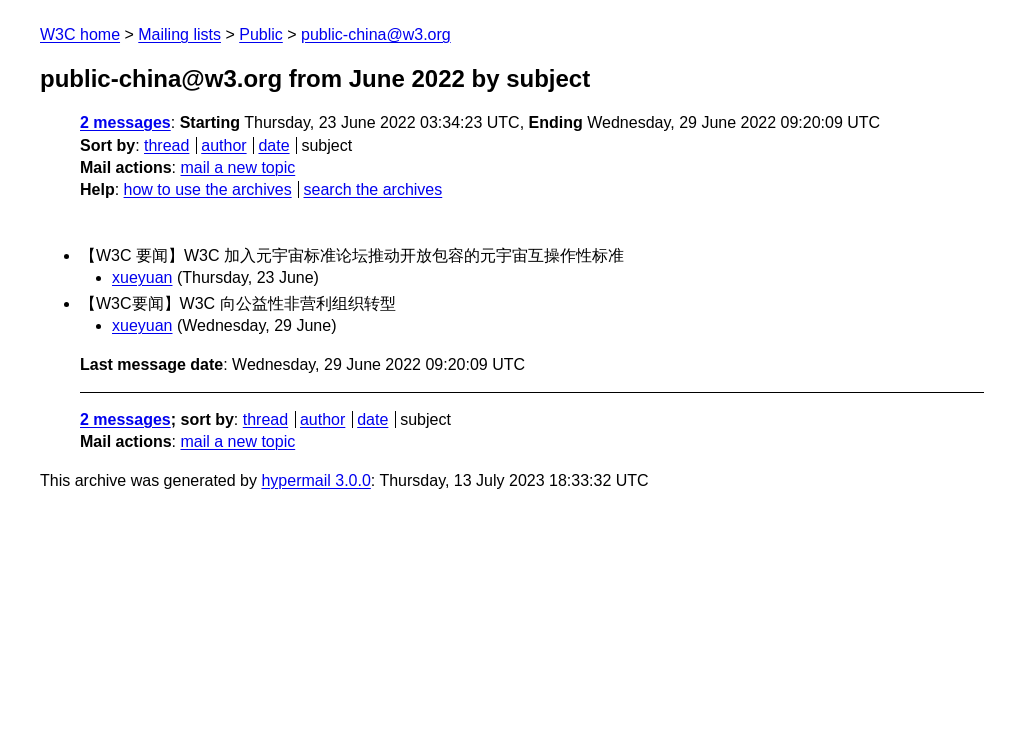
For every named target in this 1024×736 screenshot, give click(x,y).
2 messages (125, 122)
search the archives (373, 189)
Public (261, 34)
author (223, 145)
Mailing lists (179, 34)
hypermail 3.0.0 (315, 480)
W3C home (80, 34)
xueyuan (142, 277)
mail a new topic (237, 167)
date (273, 145)
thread (166, 145)
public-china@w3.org (376, 34)
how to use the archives (208, 189)
